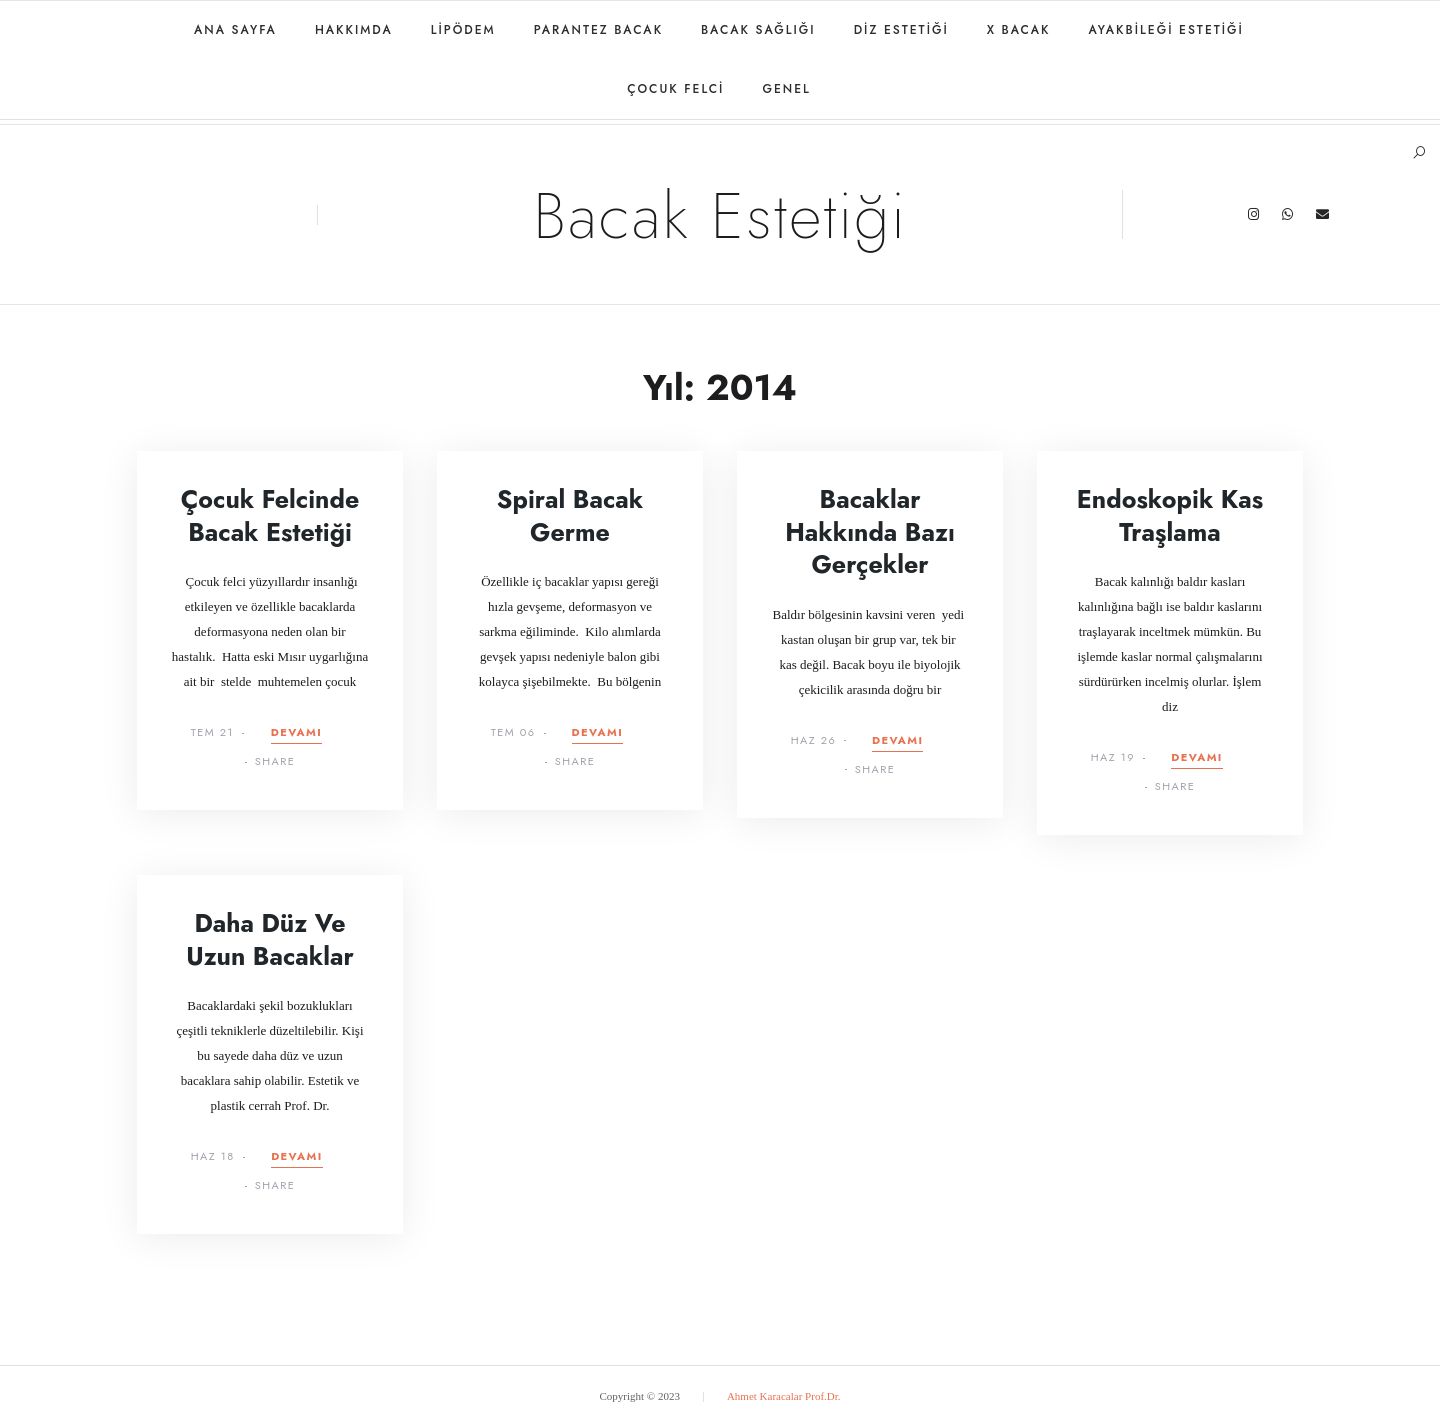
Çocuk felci (675, 89)
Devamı (297, 733)
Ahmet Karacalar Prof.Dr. (784, 1396)
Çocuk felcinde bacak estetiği (270, 515)
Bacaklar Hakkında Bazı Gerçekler (870, 531)
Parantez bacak (598, 30)
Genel (786, 89)
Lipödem (463, 30)
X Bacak (1019, 30)
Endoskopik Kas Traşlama (1170, 515)
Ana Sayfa (235, 30)
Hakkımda (354, 30)
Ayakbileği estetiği (1166, 30)
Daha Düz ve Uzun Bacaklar (269, 939)
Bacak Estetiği (720, 216)
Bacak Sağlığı (758, 30)
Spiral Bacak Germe (570, 515)
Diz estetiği (901, 30)
